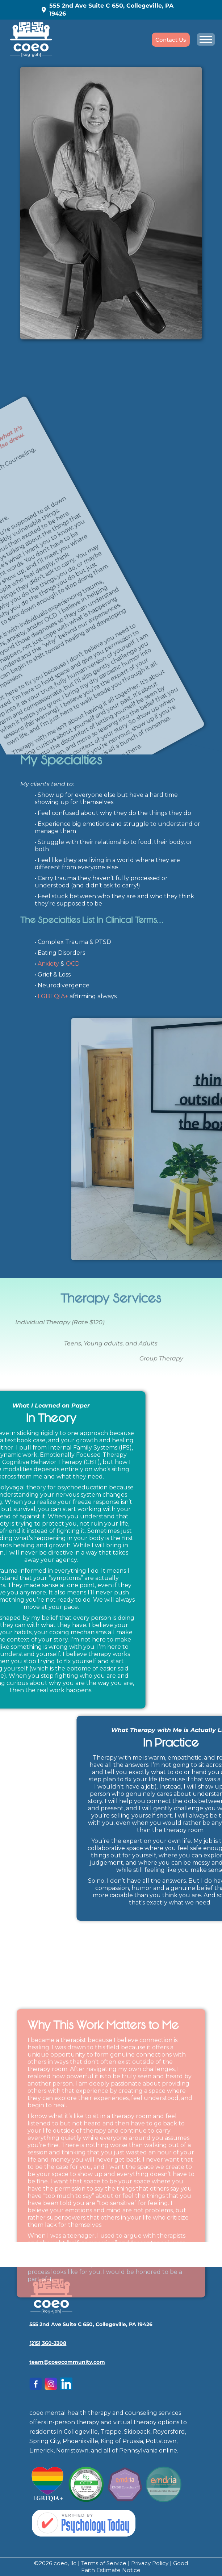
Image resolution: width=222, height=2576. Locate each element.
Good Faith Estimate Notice (134, 2566)
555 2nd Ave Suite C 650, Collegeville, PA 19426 (106, 9)
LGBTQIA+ (53, 996)
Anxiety (48, 963)
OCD (73, 963)
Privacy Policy (150, 2563)
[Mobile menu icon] (206, 39)
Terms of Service (104, 2563)
